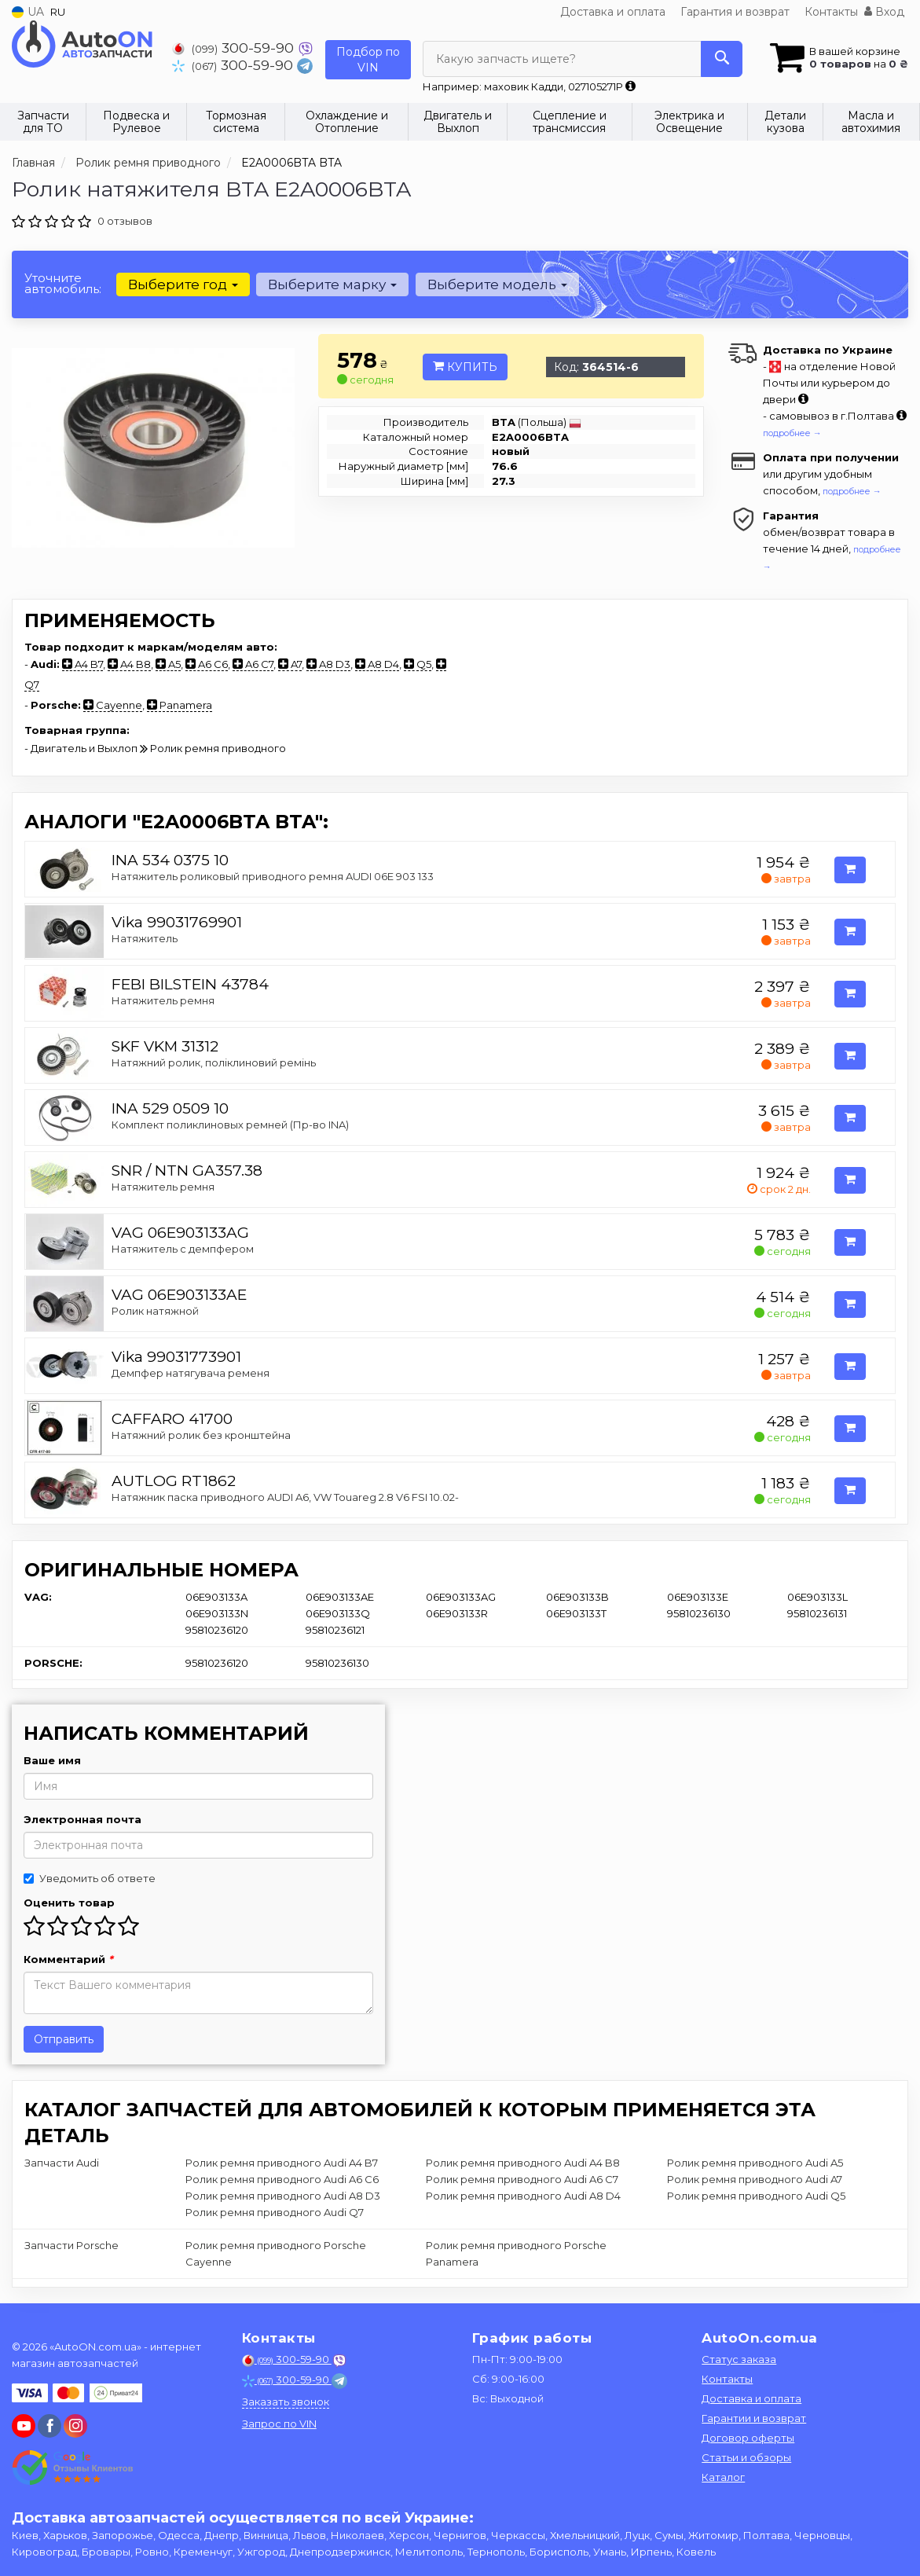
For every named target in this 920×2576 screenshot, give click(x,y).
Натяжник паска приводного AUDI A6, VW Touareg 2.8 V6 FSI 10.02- (285, 1497)
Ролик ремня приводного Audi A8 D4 (523, 2195)
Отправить (63, 2039)
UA (28, 12)
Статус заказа (739, 2359)
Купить (465, 367)
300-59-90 (235, 47)
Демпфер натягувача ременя (190, 1373)
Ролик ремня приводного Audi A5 (755, 2162)
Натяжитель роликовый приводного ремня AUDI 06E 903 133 (273, 876)
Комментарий (68, 1959)
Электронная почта (82, 1819)
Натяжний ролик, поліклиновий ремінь (214, 1062)
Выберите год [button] (183, 284)
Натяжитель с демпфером (183, 1248)
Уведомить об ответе (90, 1878)
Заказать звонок (285, 2401)
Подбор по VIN (368, 60)
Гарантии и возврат (754, 2418)
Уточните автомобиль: (62, 283)
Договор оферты (748, 2437)
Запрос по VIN (279, 2423)
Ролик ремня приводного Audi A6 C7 (522, 2179)
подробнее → (792, 433)
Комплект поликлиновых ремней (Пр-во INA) (230, 1124)
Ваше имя (52, 1760)
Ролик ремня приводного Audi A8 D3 (282, 2195)
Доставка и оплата (612, 12)
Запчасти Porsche (71, 2245)
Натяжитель (145, 938)
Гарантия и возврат (735, 12)
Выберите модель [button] (496, 284)
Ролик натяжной (155, 1311)
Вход (884, 12)
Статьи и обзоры (746, 2457)
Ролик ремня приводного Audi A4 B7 (281, 2162)
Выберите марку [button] (332, 284)
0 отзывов (124, 221)
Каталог (723, 2477)
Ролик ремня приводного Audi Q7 (274, 2212)
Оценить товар (69, 1902)
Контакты (831, 12)
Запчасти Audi (61, 2162)
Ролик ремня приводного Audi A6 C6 (282, 2179)
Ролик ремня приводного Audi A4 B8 (523, 2162)
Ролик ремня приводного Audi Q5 (756, 2195)
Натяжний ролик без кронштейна (201, 1435)
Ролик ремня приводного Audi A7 (754, 2179)
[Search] (721, 59)
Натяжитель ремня (163, 1000)
